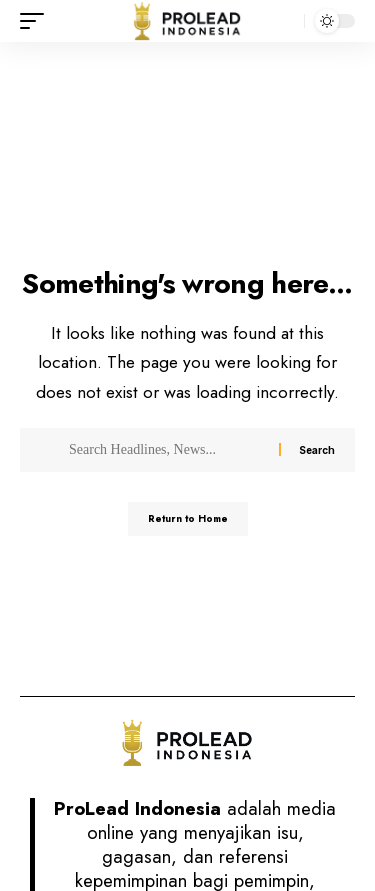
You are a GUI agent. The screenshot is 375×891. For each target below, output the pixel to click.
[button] (37, 21)
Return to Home (188, 518)
